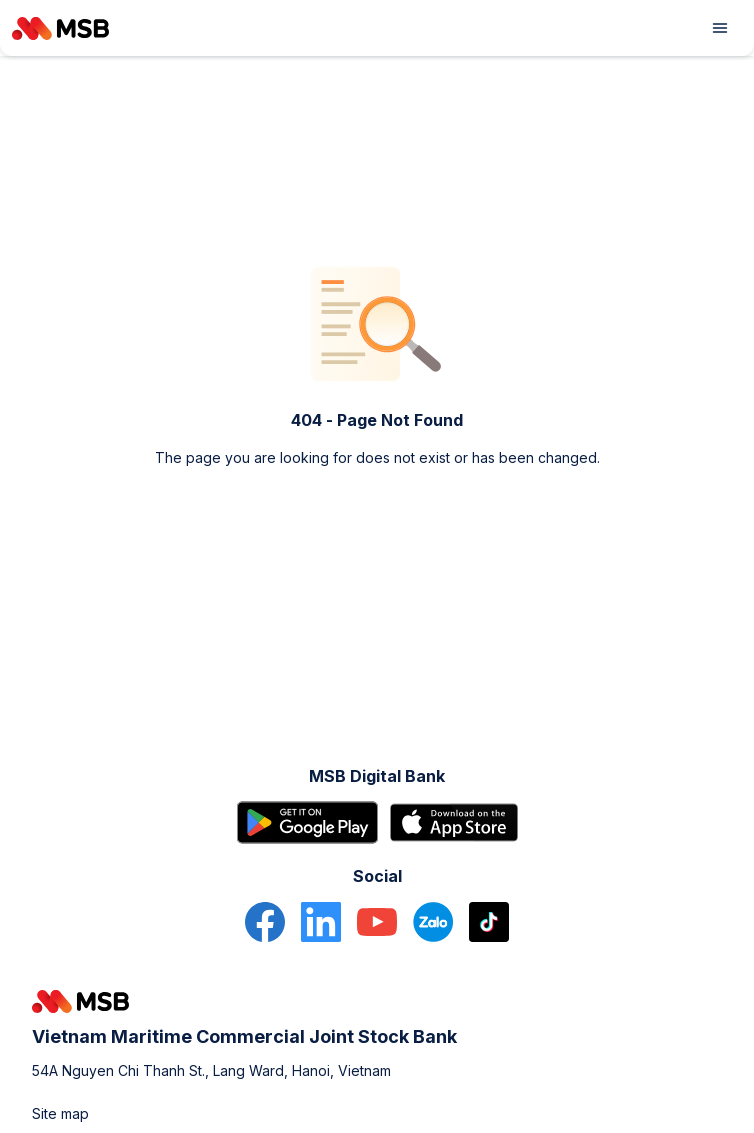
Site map (60, 1113)
